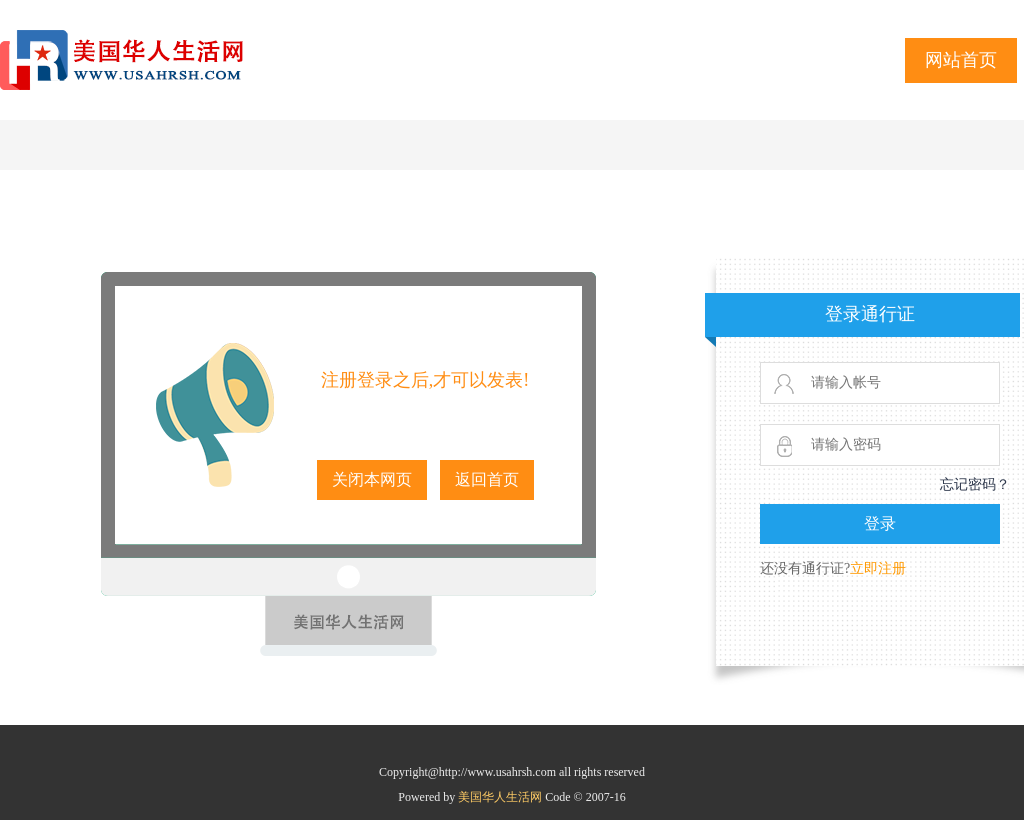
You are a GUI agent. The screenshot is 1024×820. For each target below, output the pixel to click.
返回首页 (487, 479)
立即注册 (878, 568)
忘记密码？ (975, 484)
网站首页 (961, 60)
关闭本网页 (372, 479)
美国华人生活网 (501, 797)
